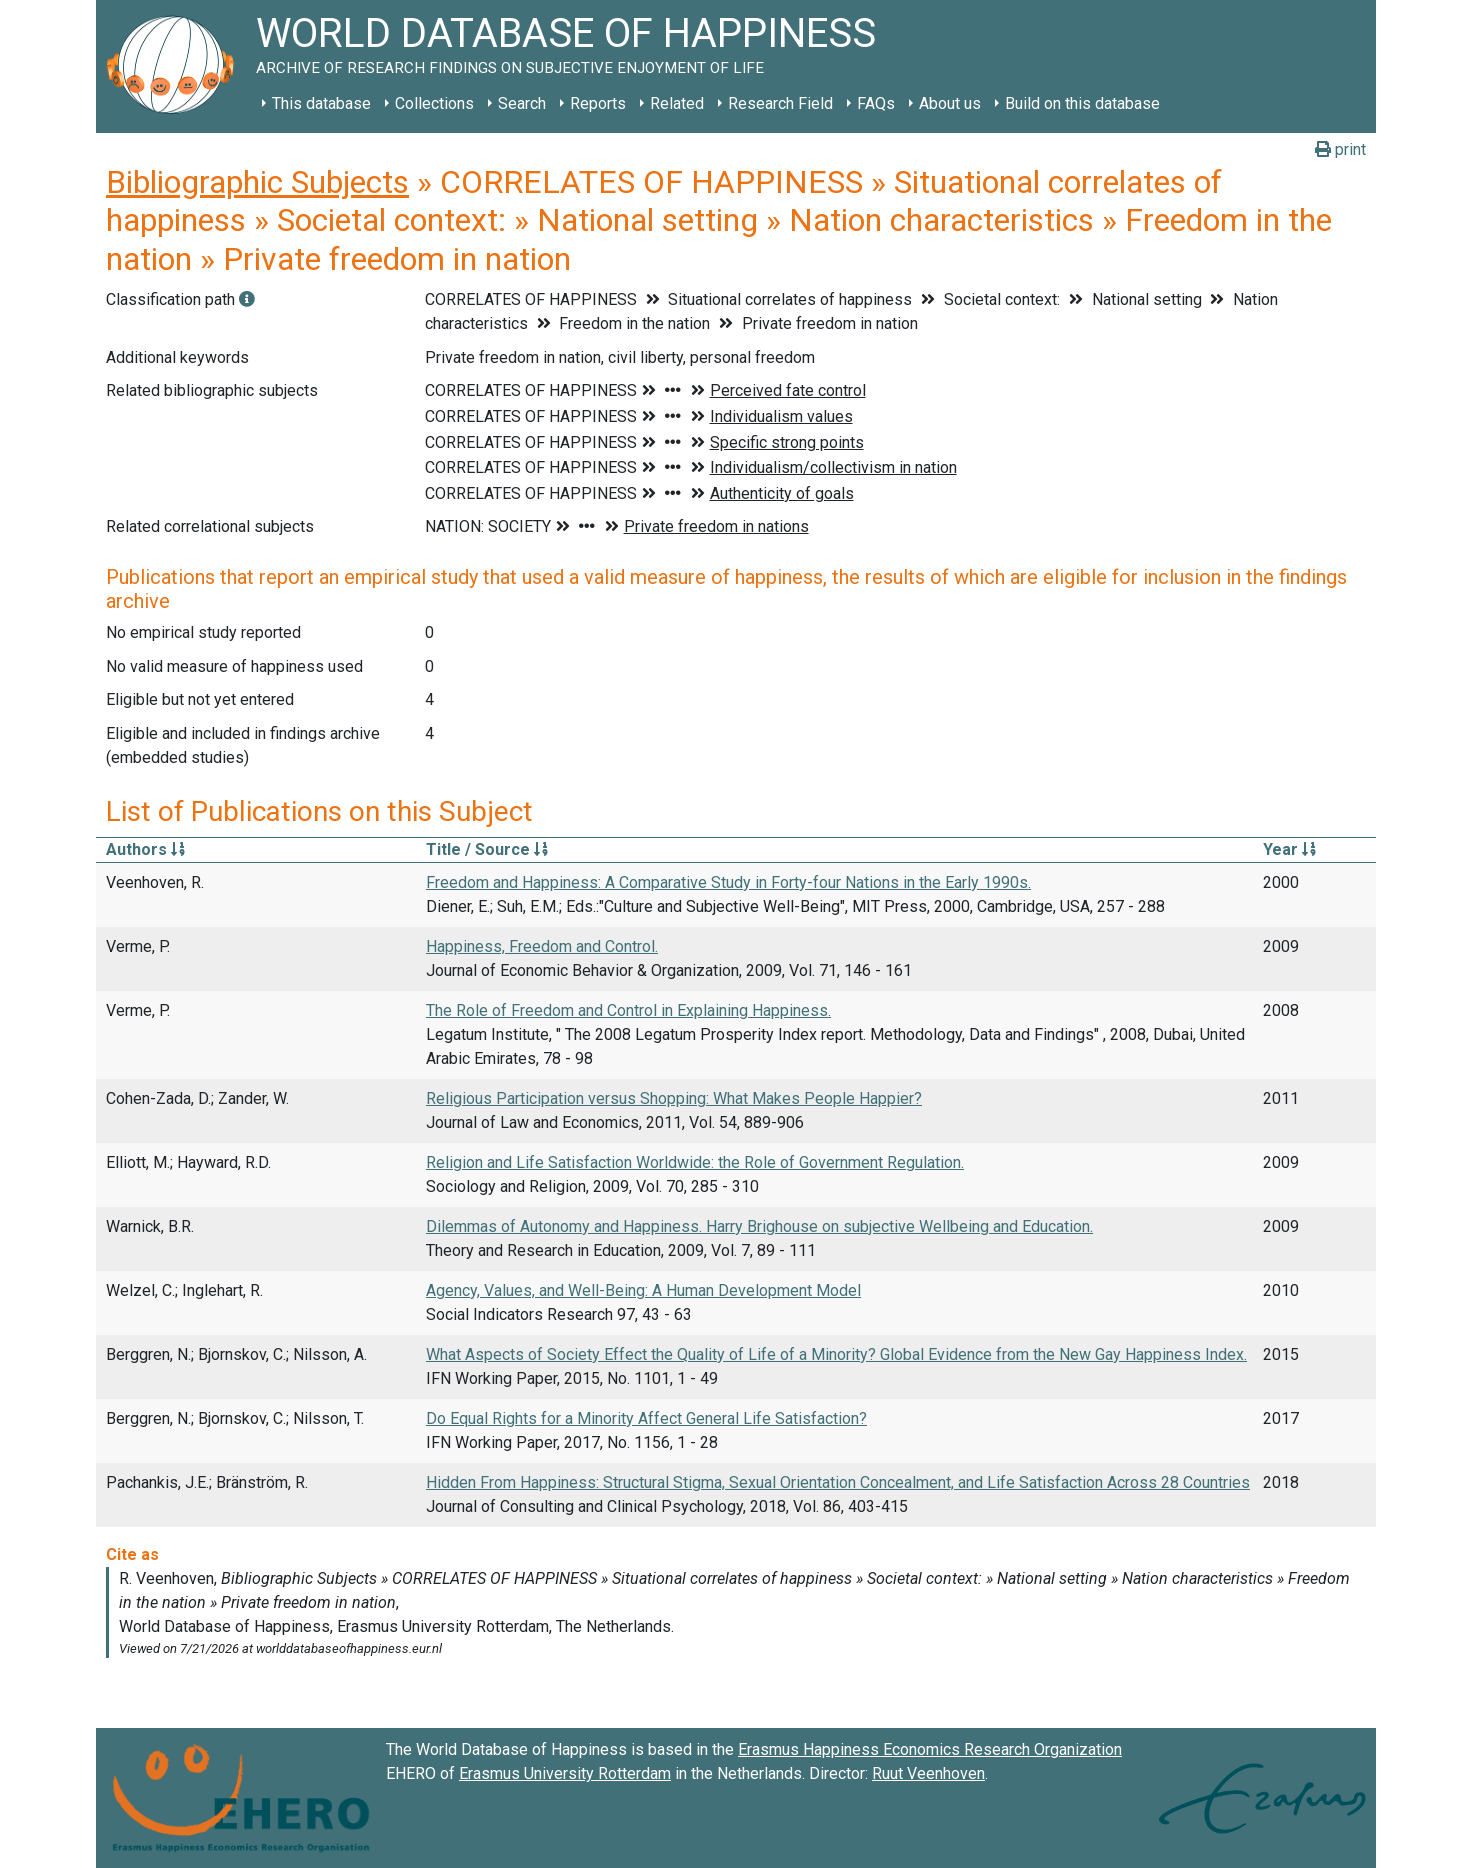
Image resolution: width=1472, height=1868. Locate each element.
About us (950, 103)
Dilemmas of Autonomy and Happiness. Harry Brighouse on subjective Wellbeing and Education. (759, 1226)
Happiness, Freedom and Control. (542, 946)
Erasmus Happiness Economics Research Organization (930, 1749)
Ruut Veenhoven (928, 1773)
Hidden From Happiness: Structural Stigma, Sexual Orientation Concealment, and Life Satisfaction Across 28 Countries (838, 1482)
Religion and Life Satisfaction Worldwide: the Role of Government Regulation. (695, 1162)
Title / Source (487, 849)
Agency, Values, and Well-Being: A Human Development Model (643, 1290)
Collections (434, 103)
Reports (598, 103)
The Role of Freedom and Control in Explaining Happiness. (628, 1010)
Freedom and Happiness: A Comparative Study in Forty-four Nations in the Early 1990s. (728, 882)
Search (522, 103)
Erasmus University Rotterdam (565, 1773)
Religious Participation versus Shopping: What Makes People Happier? (674, 1098)
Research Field (780, 103)
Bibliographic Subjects (257, 182)
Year (1289, 849)
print (1340, 149)
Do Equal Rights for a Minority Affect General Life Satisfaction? (646, 1418)
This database (321, 103)
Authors (145, 849)
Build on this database (1082, 103)
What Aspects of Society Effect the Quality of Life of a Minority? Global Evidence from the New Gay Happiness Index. (836, 1354)
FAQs (876, 103)
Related (677, 103)
